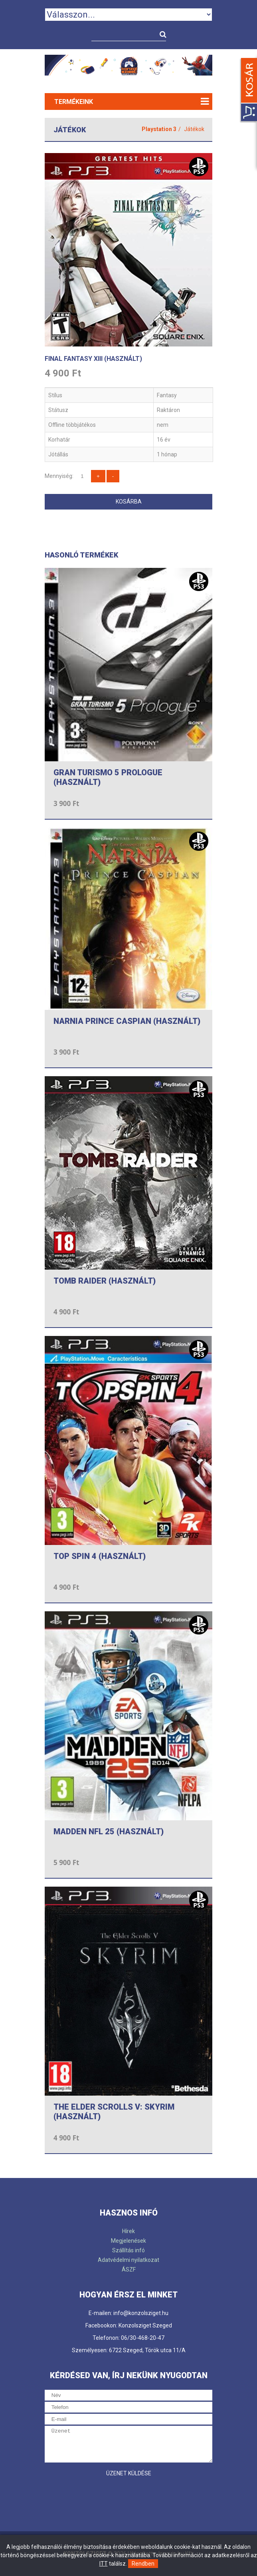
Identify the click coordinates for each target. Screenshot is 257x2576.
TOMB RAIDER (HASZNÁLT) (104, 1281)
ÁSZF (129, 2269)
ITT (103, 2563)
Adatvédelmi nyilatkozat (128, 2260)
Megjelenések (128, 2241)
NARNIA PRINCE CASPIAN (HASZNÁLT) (126, 1021)
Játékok (194, 129)
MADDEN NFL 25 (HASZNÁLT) (108, 1831)
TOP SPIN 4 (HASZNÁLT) (99, 1556)
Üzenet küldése (128, 2473)
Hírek (128, 2231)
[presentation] (105, 2496)
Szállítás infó (128, 2250)
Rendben (143, 2563)
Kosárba (129, 501)
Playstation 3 (159, 129)
